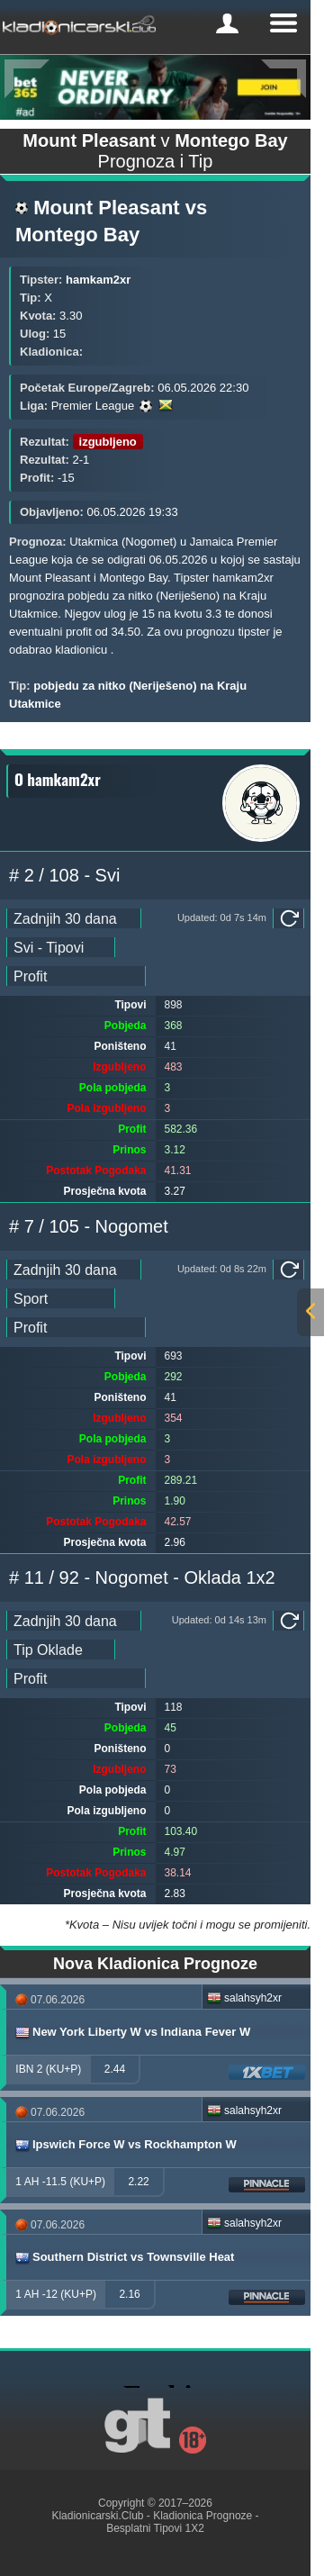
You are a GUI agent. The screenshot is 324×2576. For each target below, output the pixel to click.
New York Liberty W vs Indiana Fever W (132, 2032)
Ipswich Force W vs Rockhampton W (125, 2145)
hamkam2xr (98, 279)
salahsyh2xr (244, 1998)
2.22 (138, 2181)
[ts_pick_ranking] (76, 976)
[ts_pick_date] (73, 918)
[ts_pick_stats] (60, 947)
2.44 (114, 2069)
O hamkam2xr (57, 779)
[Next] (283, 78)
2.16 (129, 2294)
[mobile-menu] (227, 23)
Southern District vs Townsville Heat (124, 2257)
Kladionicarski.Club (97, 2515)
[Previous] (27, 78)
